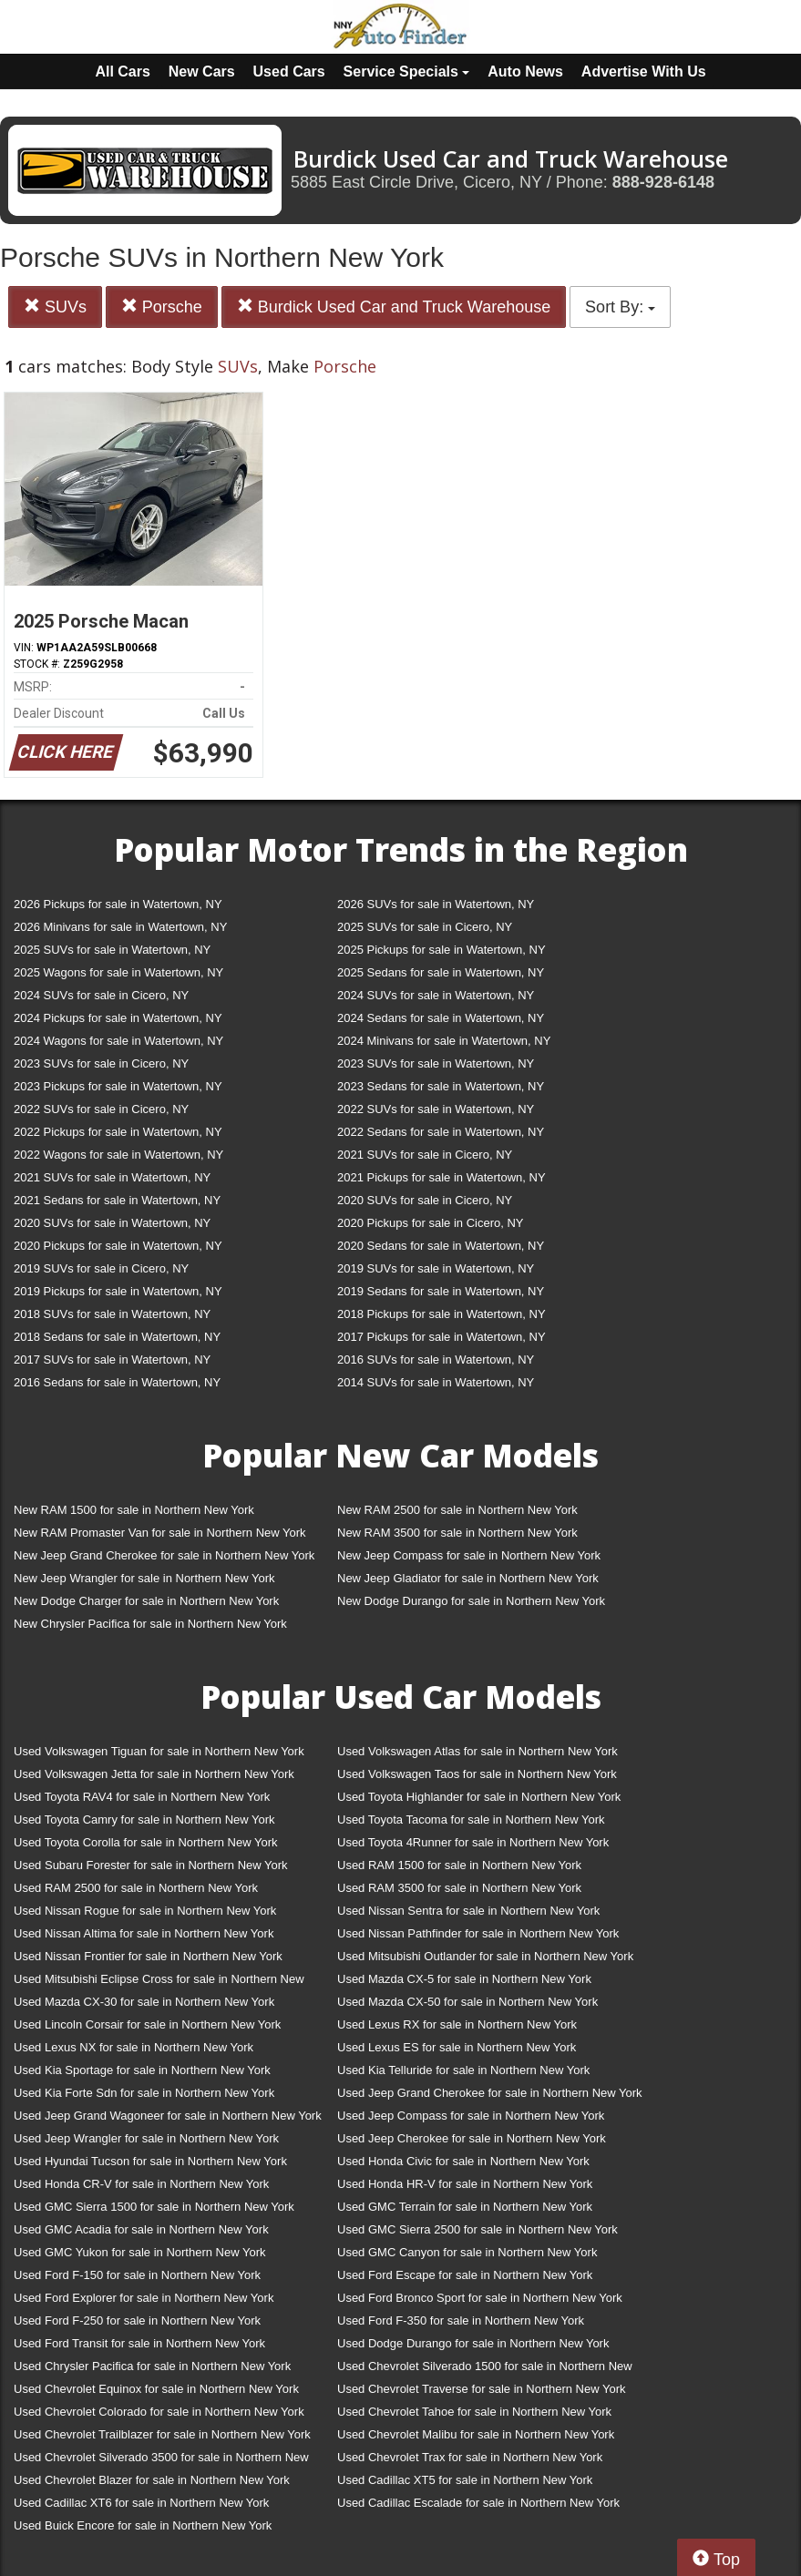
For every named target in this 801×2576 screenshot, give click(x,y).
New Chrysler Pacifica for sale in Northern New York (150, 1623)
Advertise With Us (643, 71)
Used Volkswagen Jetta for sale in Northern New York (154, 1774)
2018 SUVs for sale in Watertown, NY (112, 1314)
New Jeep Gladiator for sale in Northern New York (468, 1578)
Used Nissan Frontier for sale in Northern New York (148, 1956)
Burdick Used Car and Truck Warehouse (393, 306)
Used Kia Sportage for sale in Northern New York (142, 2070)
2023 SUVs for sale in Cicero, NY (101, 1063)
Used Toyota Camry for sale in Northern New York (144, 1819)
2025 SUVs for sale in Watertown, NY (112, 949)
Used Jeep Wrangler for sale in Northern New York (146, 2138)
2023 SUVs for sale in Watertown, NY (435, 1063)
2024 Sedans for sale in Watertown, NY (440, 1018)
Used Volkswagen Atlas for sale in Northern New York (477, 1751)
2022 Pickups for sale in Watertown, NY (118, 1132)
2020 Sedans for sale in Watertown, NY (440, 1245)
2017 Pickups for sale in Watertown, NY (441, 1337)
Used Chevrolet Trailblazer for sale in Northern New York (162, 2434)
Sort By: (620, 307)
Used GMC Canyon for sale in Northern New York (467, 2252)
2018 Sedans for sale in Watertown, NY (117, 1337)
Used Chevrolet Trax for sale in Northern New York (469, 2457)
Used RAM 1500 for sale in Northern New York (459, 1865)
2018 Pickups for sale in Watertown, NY (441, 1314)
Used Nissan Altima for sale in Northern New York (143, 1933)
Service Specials (407, 71)
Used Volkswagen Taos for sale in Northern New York (477, 1774)
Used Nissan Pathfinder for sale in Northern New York (478, 1933)
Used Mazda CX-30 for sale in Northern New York (144, 2002)
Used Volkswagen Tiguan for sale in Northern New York (159, 1751)
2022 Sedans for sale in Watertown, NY (440, 1132)
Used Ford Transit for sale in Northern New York (139, 2343)
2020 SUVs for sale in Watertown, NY (112, 1223)
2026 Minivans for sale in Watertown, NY (120, 927)
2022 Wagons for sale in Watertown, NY (118, 1154)
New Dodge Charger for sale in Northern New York (146, 1601)
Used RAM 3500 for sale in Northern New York (459, 1888)
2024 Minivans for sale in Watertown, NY (443, 1041)
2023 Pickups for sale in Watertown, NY (118, 1086)
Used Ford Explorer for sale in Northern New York (143, 2298)
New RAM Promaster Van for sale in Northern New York (160, 1532)
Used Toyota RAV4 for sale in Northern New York (142, 1797)
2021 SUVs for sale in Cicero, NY (424, 1154)
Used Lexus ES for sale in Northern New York (456, 2047)
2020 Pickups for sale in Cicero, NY (430, 1223)
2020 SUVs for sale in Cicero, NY (424, 1200)
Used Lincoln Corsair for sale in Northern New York (147, 2024)
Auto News (525, 71)
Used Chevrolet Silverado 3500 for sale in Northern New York (161, 2460)
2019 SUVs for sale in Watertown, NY (435, 1268)
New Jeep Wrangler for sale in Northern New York (144, 1578)
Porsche (161, 306)
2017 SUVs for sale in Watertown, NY (112, 1359)
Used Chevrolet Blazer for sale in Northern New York (152, 2480)
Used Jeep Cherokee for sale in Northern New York (471, 2138)
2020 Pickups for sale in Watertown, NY (118, 1245)
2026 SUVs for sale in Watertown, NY (435, 904)
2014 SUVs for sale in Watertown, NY (435, 1382)
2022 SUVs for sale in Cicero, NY (101, 1109)
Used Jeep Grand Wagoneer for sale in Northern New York (168, 2115)
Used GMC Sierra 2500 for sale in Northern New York (477, 2229)
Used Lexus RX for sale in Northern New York (457, 2024)
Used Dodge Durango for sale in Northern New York (473, 2343)
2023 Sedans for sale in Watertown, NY (440, 1086)
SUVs (55, 306)
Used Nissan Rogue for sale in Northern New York (145, 1910)
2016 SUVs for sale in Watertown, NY (435, 1359)
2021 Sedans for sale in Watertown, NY (117, 1200)
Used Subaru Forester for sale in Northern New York (151, 1865)
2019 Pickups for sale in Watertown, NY (118, 1291)
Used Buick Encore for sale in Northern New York (143, 2525)
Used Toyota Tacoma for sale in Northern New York (471, 1819)
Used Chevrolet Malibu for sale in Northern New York (475, 2434)
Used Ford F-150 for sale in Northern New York (137, 2275)
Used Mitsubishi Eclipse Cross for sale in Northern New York (159, 1982)
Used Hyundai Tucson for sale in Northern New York (150, 2161)
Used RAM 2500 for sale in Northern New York (136, 1888)
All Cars (122, 71)
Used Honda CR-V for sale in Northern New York (141, 2184)
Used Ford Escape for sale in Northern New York (464, 2275)
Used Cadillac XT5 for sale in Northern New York (464, 2480)
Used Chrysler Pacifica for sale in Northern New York (152, 2366)
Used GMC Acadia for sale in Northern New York (141, 2229)
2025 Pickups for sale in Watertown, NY (441, 949)
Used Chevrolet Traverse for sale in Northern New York (481, 2389)
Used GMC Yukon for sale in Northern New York (140, 2252)
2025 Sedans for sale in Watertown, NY (440, 972)
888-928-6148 (663, 182)
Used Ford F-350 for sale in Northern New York (460, 2320)
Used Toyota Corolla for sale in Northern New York (146, 1842)
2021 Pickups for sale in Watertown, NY (441, 1177)
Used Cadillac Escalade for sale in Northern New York (478, 2503)
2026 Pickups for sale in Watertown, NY (118, 904)
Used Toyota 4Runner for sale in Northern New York (473, 1842)
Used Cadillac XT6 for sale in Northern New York (141, 2503)
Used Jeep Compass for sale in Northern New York (470, 2115)
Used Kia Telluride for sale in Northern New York (463, 2070)
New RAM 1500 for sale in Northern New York (134, 1510)
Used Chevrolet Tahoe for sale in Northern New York (474, 2411)
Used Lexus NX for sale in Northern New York (133, 2047)
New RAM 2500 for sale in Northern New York (457, 1510)
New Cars (202, 71)
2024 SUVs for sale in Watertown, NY (435, 995)
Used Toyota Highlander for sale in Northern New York (479, 1797)
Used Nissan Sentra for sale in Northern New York (468, 1910)
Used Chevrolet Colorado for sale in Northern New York (159, 2411)
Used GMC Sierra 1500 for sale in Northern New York (154, 2206)
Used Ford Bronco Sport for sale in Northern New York (479, 2298)
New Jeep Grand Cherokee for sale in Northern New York (164, 1555)
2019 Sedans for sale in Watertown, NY (440, 1291)
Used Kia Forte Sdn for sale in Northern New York (144, 2093)
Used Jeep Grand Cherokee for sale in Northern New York (489, 2093)
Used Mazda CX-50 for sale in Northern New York (467, 2002)
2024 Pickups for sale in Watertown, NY (118, 1018)
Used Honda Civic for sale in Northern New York (463, 2161)
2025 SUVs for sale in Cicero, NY (424, 927)
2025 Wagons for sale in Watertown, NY (118, 972)
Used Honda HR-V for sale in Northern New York (464, 2184)
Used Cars (289, 71)
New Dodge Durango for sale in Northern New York (471, 1601)
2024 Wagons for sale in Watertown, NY (118, 1041)
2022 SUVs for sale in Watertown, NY (435, 1109)
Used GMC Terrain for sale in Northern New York (464, 2206)
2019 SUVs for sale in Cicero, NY (101, 1268)
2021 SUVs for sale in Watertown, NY (112, 1177)
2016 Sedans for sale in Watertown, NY (117, 1382)
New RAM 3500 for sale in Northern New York (457, 1532)
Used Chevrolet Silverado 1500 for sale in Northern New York (484, 2369)
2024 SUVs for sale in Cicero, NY (101, 995)
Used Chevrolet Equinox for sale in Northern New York (156, 2389)
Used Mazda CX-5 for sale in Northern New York (464, 1979)
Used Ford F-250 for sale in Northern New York (137, 2320)
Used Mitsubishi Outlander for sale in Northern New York (485, 1956)
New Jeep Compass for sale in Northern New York (469, 1555)
